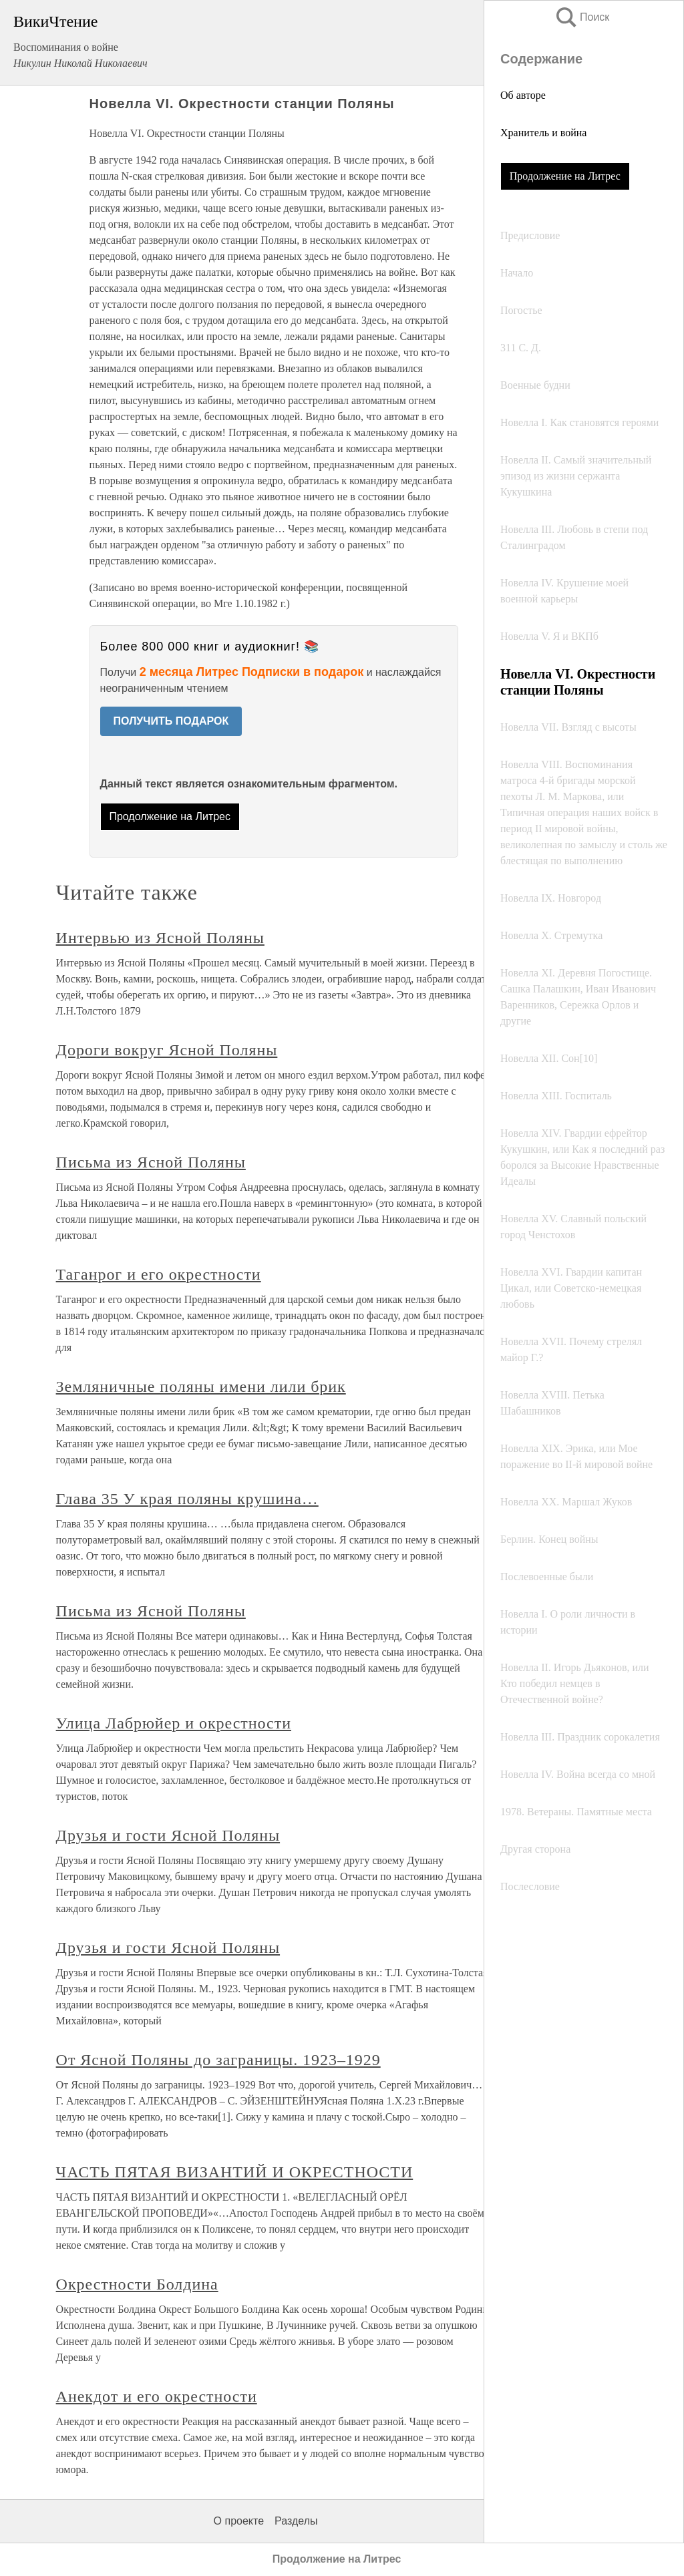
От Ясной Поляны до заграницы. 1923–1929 (218, 2059)
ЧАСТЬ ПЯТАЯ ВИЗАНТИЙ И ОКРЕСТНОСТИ (234, 2172)
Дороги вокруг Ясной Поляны (167, 1050)
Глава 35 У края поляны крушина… (187, 1498)
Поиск (582, 17)
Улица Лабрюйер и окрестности (173, 1723)
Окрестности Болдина (137, 2284)
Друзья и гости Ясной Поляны (168, 1835)
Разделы (296, 2521)
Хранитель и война (543, 132)
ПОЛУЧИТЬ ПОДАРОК (171, 721)
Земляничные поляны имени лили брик (201, 1386)
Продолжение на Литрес (565, 176)
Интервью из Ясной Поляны (160, 937)
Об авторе (523, 95)
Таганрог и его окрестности (158, 1274)
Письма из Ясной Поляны (151, 1162)
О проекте (239, 2521)
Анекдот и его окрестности (156, 2396)
